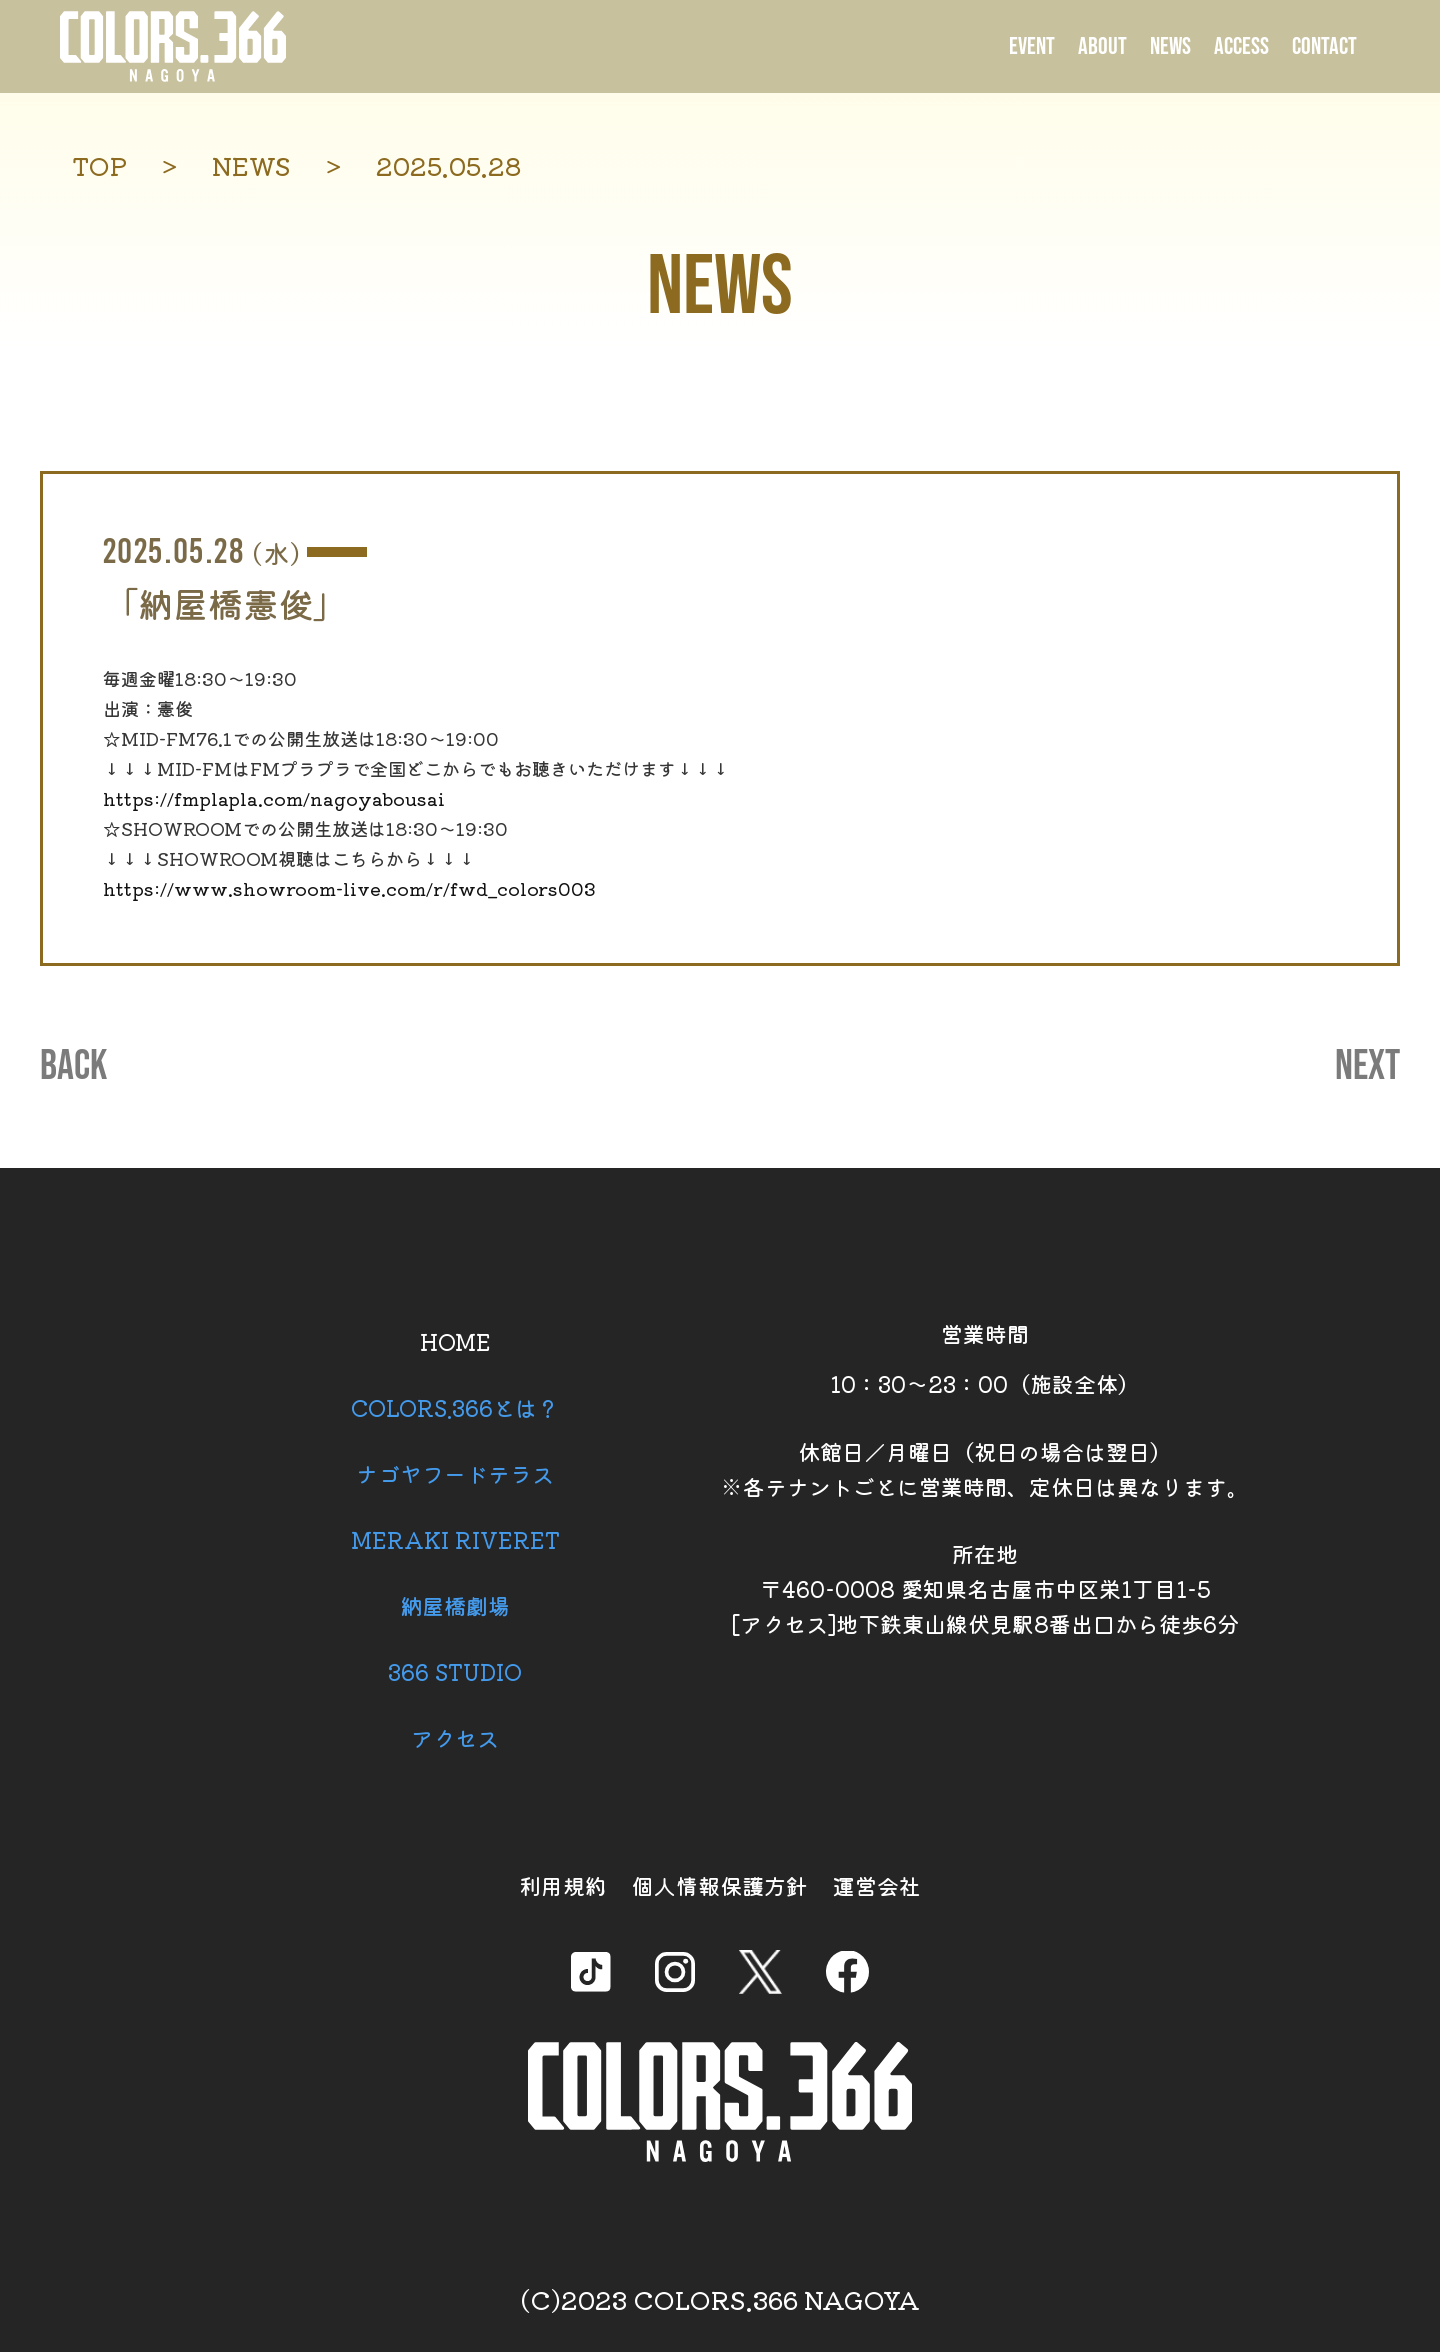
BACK (73, 1067)
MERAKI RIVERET (455, 1539)
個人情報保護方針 (720, 1885)
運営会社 (877, 1885)
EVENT (1032, 46)
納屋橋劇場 (455, 1605)
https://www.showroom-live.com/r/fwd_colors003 (349, 888)
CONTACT (1324, 46)
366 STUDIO (455, 1671)
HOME (455, 1341)
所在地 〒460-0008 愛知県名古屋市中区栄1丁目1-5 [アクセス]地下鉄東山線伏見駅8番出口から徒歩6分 (985, 1588)
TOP (99, 165)
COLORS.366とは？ (455, 1407)
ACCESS (1241, 46)
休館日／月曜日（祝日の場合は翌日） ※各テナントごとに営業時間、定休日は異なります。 (985, 1468)
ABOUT (1102, 46)
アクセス (455, 1737)
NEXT (1367, 1067)
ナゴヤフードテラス (455, 1473)
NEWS (1170, 46)
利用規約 (563, 1885)
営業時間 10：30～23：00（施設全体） (985, 1358)
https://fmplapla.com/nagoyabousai (274, 798)
